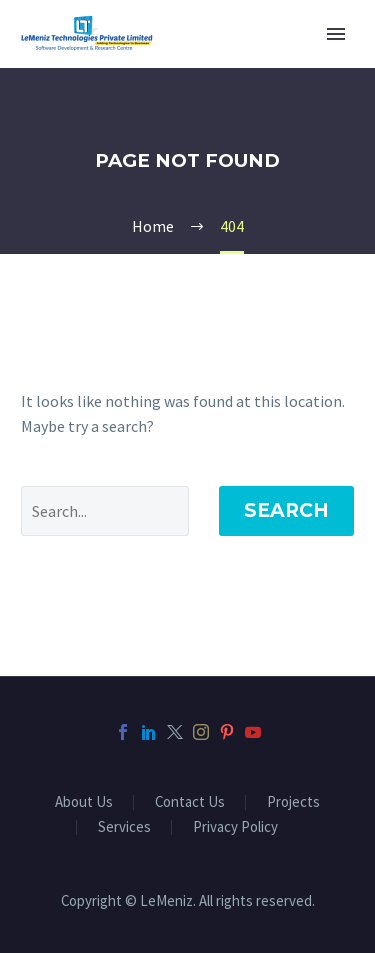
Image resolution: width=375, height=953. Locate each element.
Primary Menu (336, 34)
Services (124, 827)
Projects (293, 802)
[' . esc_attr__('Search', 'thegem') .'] (105, 511)
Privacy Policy (235, 827)
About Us (84, 802)
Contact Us (190, 802)
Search (286, 510)
